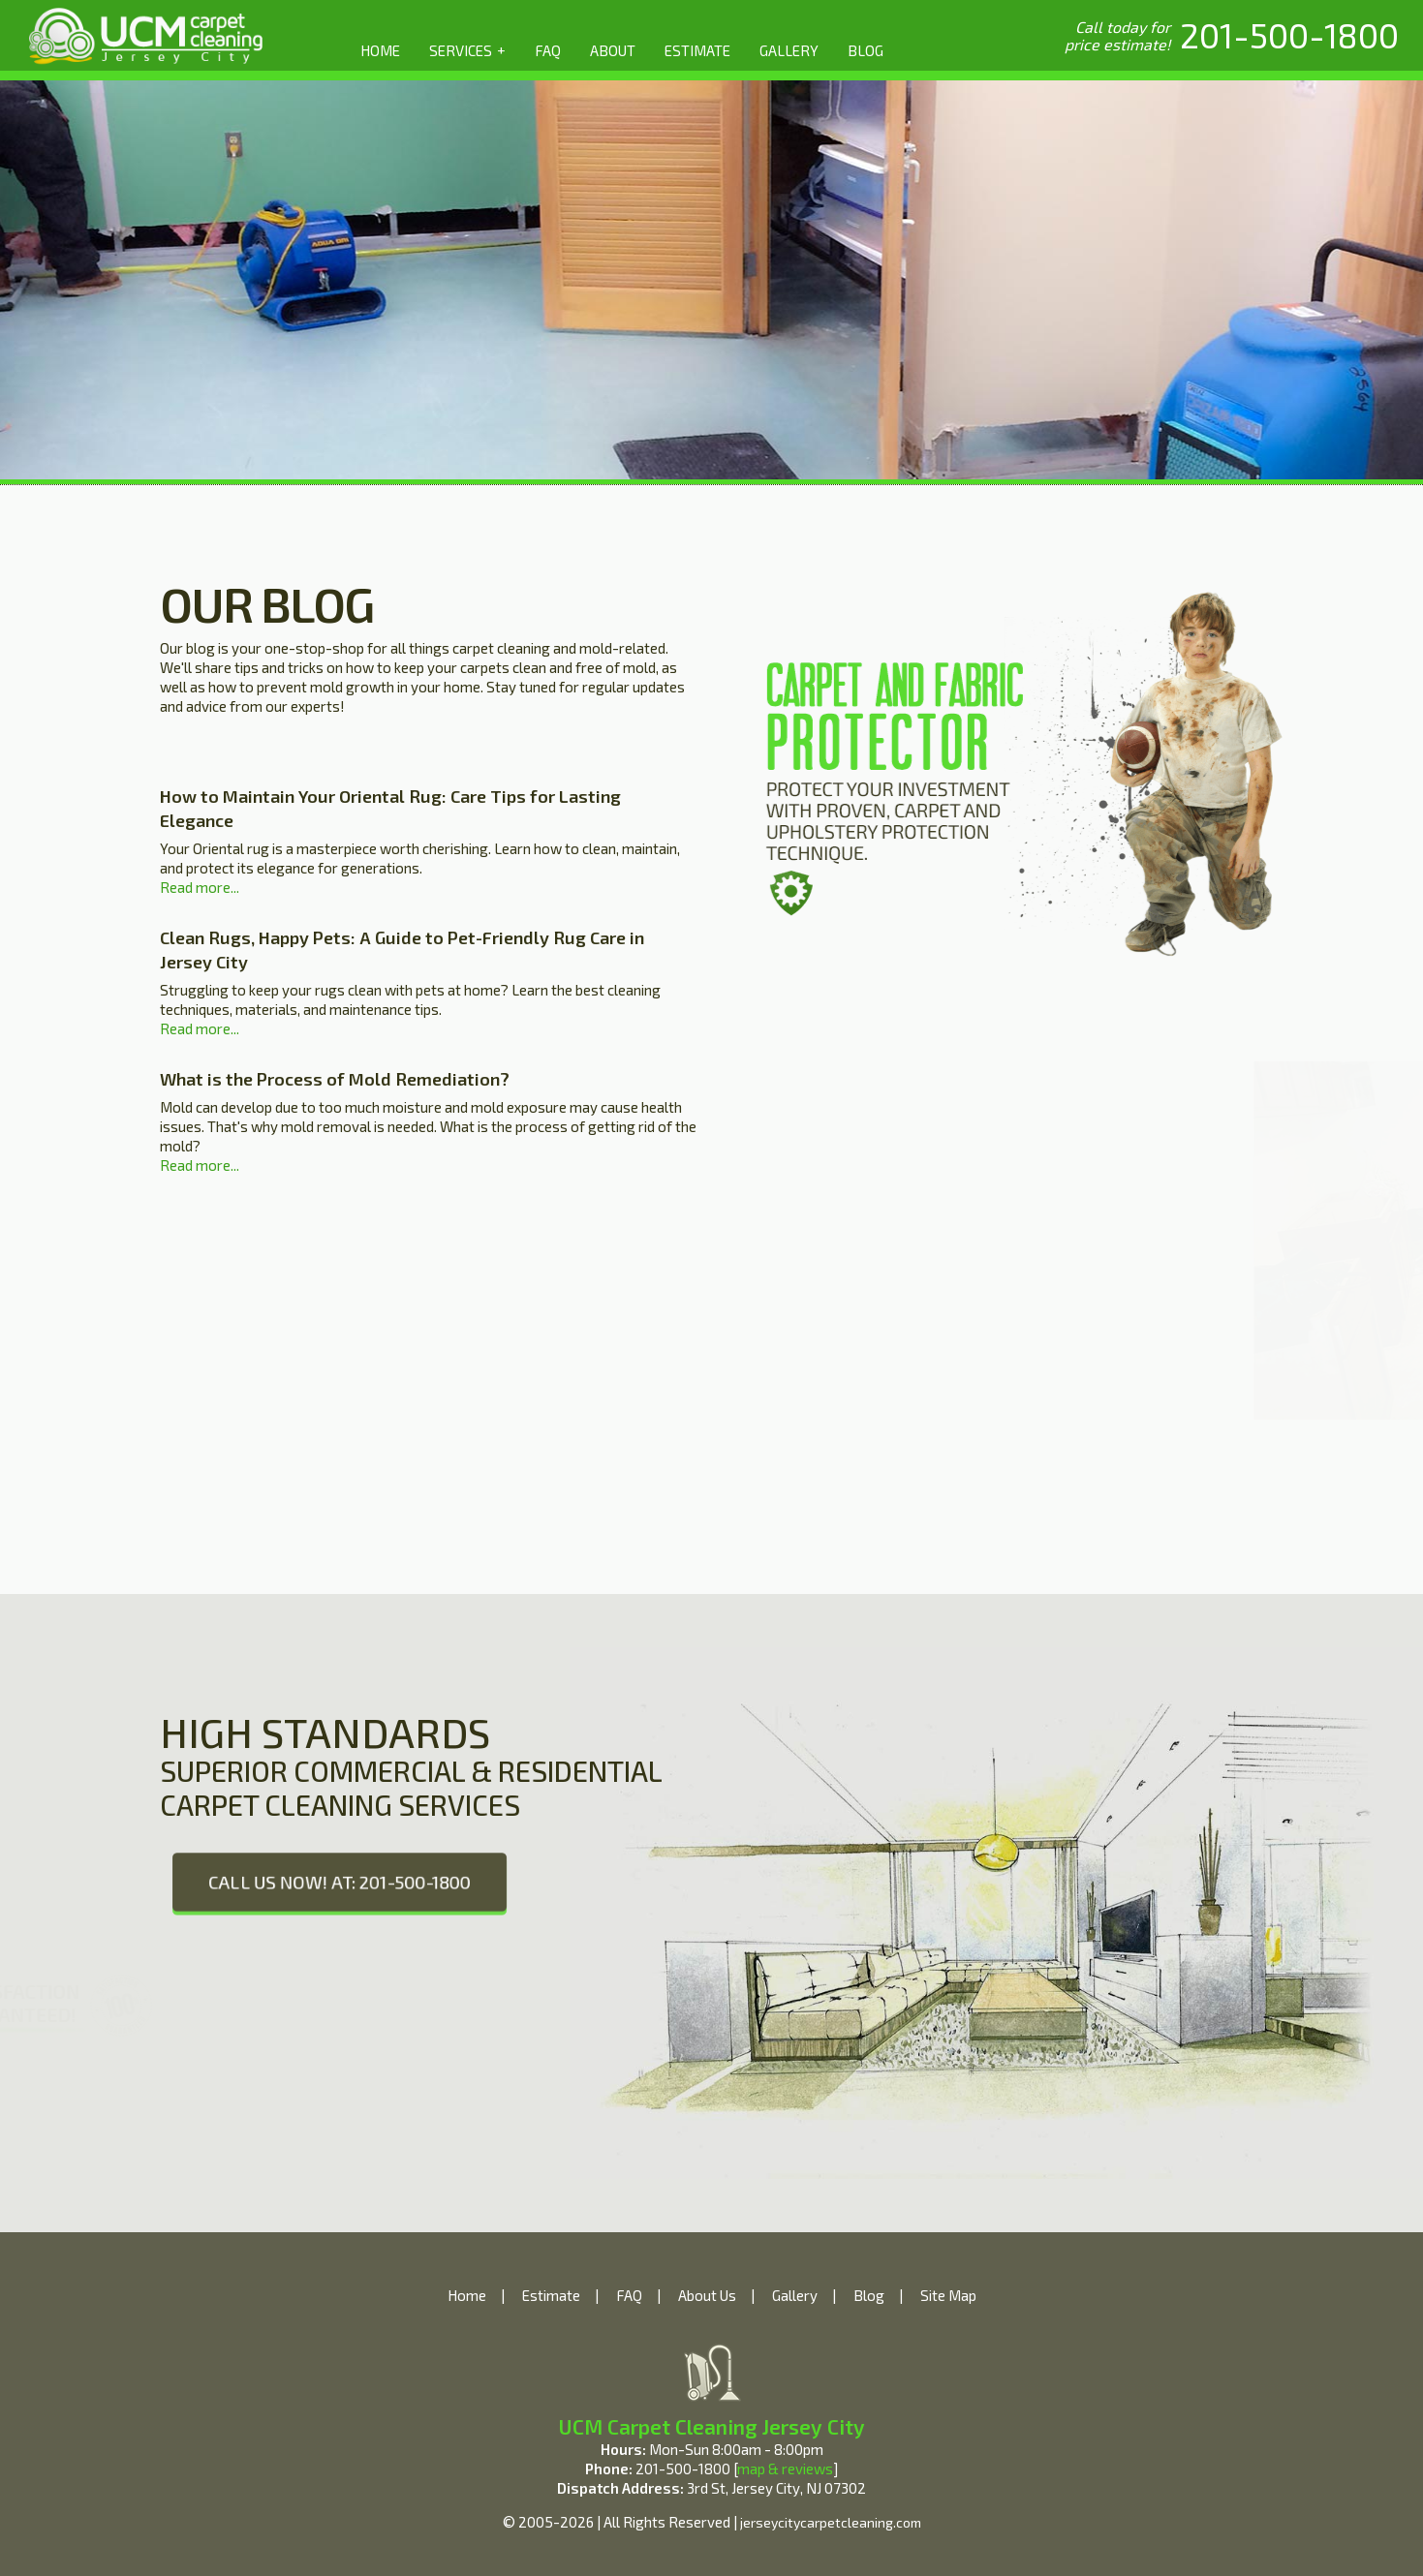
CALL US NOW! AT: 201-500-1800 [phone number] (339, 1881)
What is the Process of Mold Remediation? (335, 1078)
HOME (380, 50)
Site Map (948, 2295)
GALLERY (789, 50)
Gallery (795, 2295)
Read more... (199, 887)
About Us (707, 2295)
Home (467, 2295)
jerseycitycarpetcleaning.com (830, 2522)
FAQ (548, 50)
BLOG (865, 50)
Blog (868, 2295)
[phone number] (1289, 35)
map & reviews (785, 2468)
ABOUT (612, 50)
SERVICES (467, 49)
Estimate (551, 2295)
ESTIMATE (697, 50)
